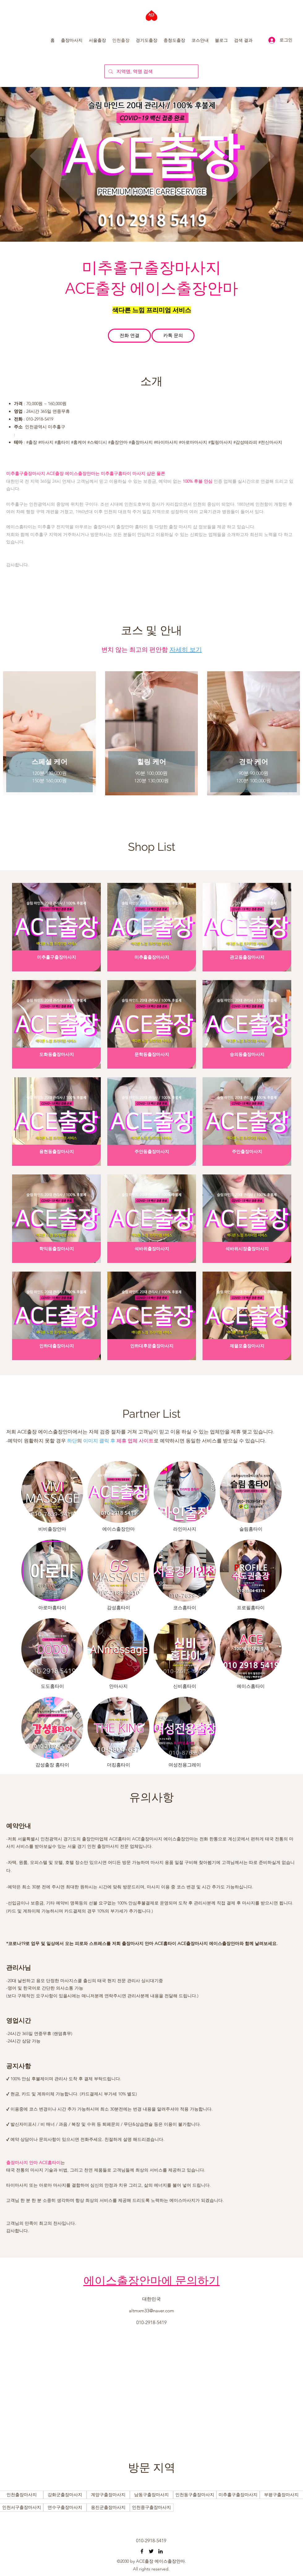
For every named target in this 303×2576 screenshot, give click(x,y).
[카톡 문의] (173, 336)
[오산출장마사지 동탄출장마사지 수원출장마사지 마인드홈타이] (142, 2551)
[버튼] (21, 2495)
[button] (72, 40)
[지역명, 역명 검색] (151, 71)
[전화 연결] (129, 336)
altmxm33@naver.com (151, 2311)
